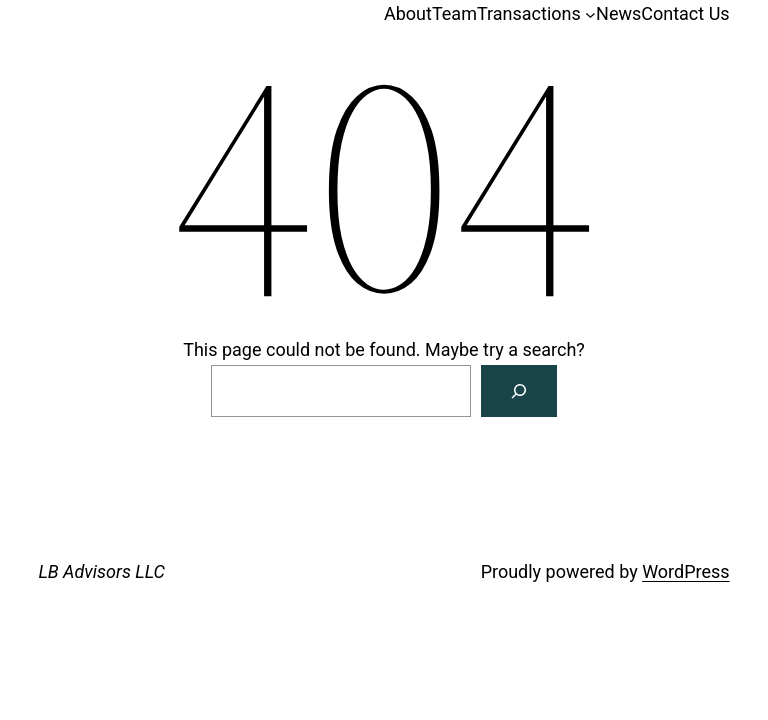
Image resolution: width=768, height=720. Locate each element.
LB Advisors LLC (101, 571)
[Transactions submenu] (590, 14)
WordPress (685, 571)
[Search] (519, 391)
